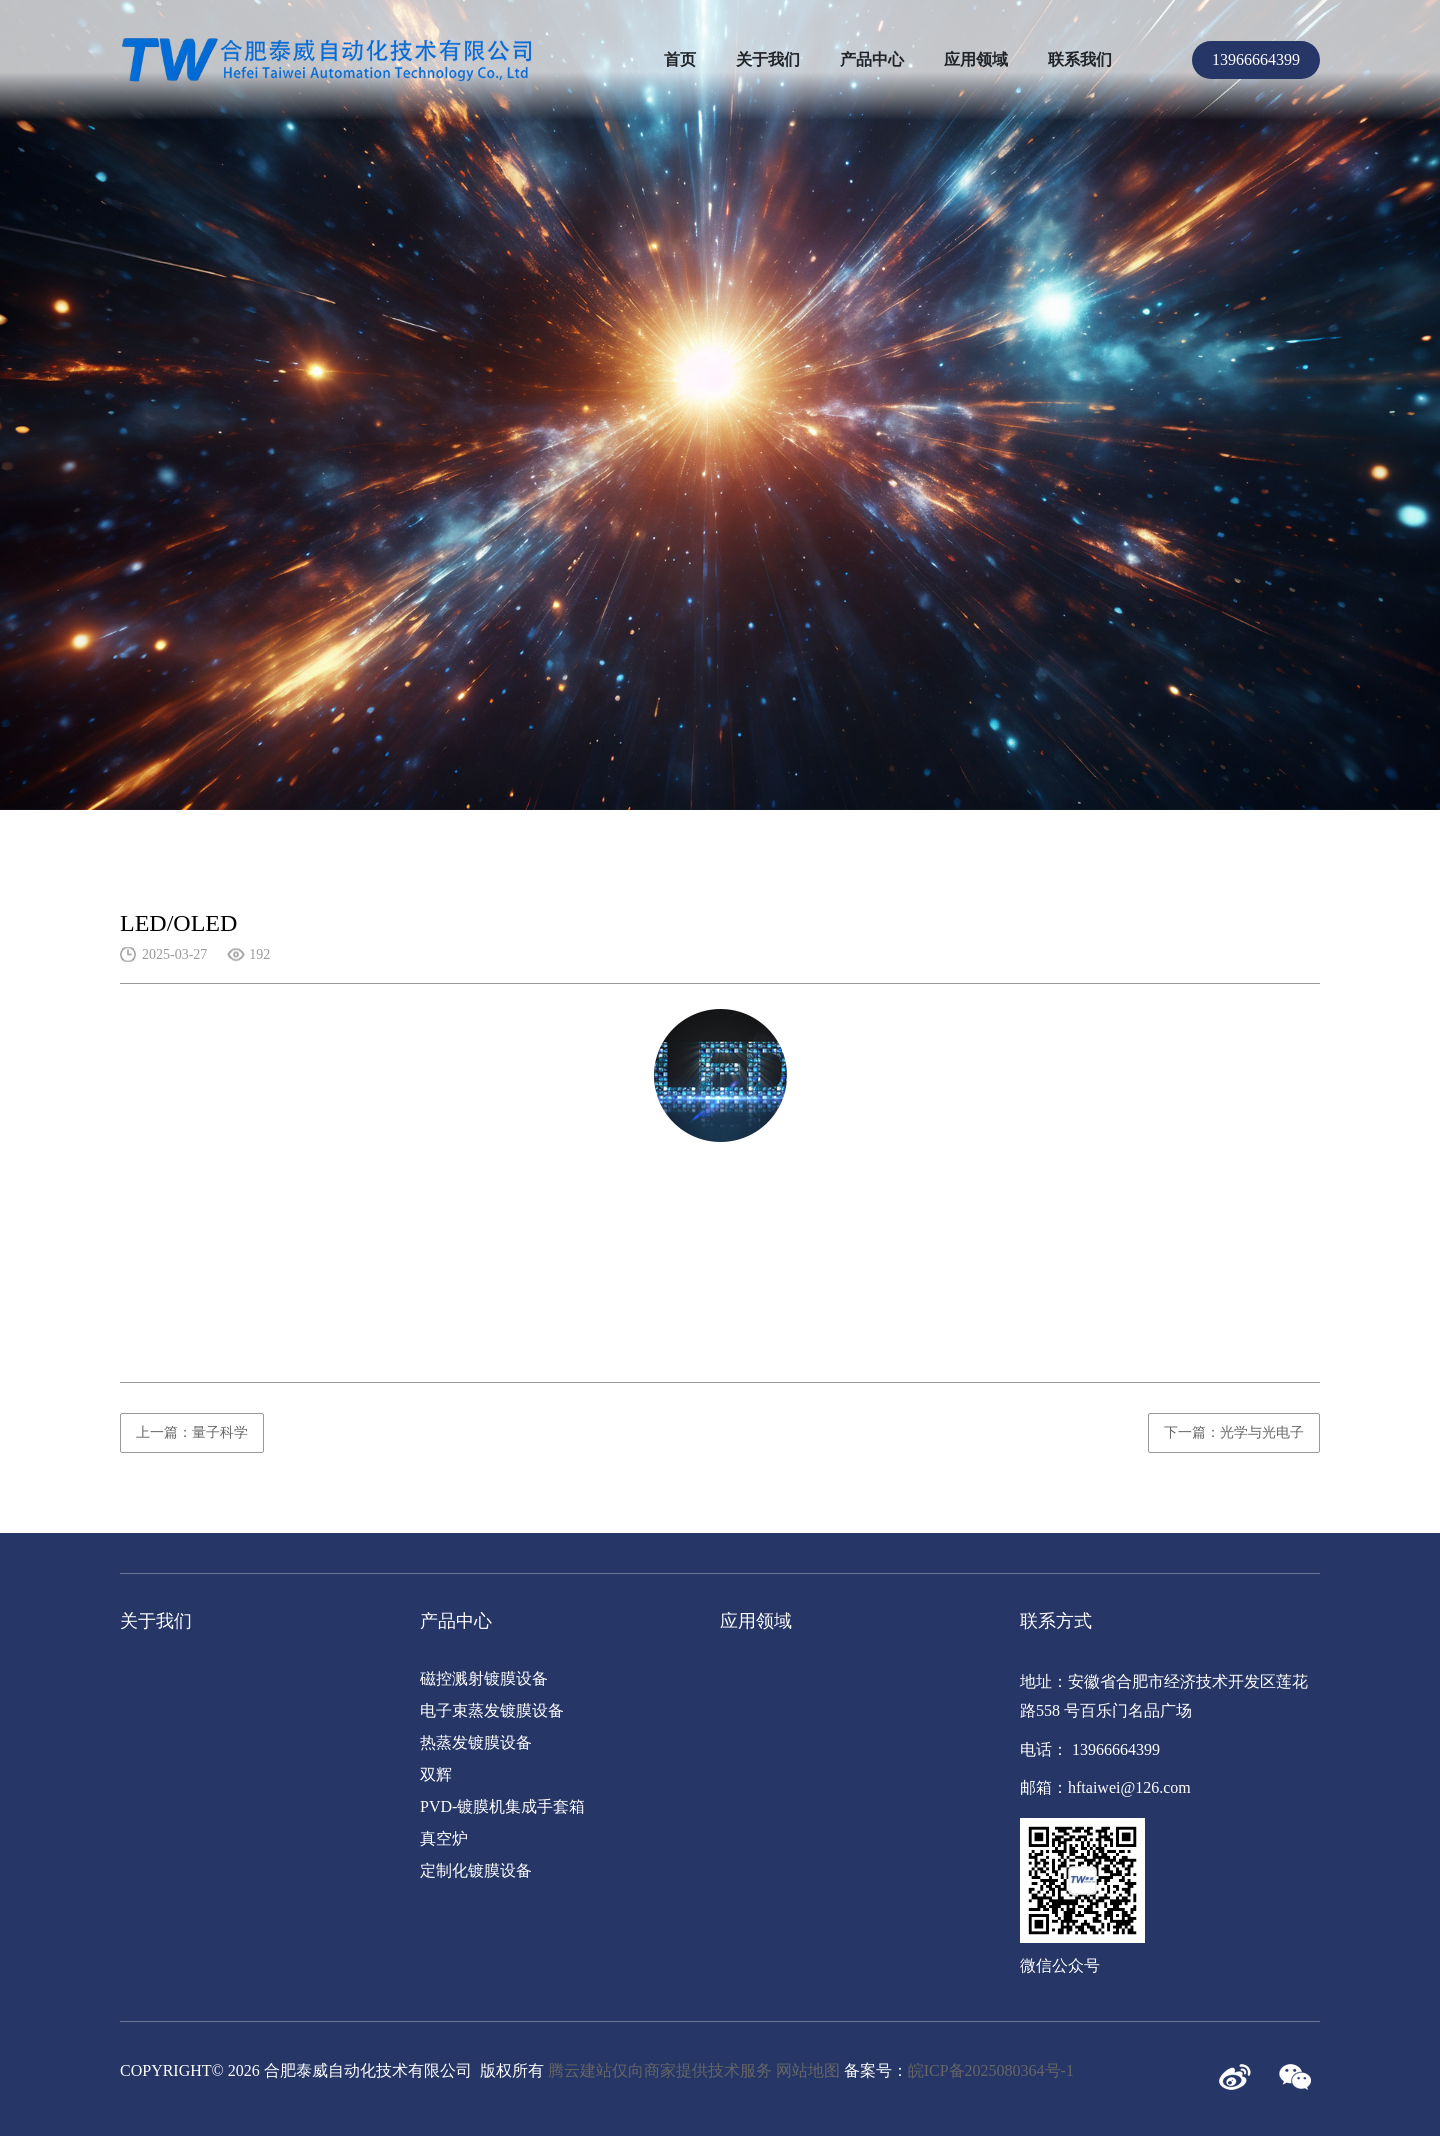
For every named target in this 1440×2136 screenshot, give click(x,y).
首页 (680, 59)
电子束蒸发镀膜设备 (492, 1710)
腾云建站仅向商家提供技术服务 (660, 2070)
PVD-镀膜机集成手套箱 (502, 1806)
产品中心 (872, 59)
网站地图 (808, 2070)
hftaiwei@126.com (1129, 1787)
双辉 (436, 1774)
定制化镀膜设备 (476, 1870)
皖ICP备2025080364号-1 (991, 2070)
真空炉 (444, 1838)
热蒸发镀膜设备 (476, 1742)
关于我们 (768, 59)
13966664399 (1256, 59)
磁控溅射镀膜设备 (484, 1678)
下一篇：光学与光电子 (1234, 1432)
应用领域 (976, 59)
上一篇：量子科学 (192, 1432)
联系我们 (1080, 59)
